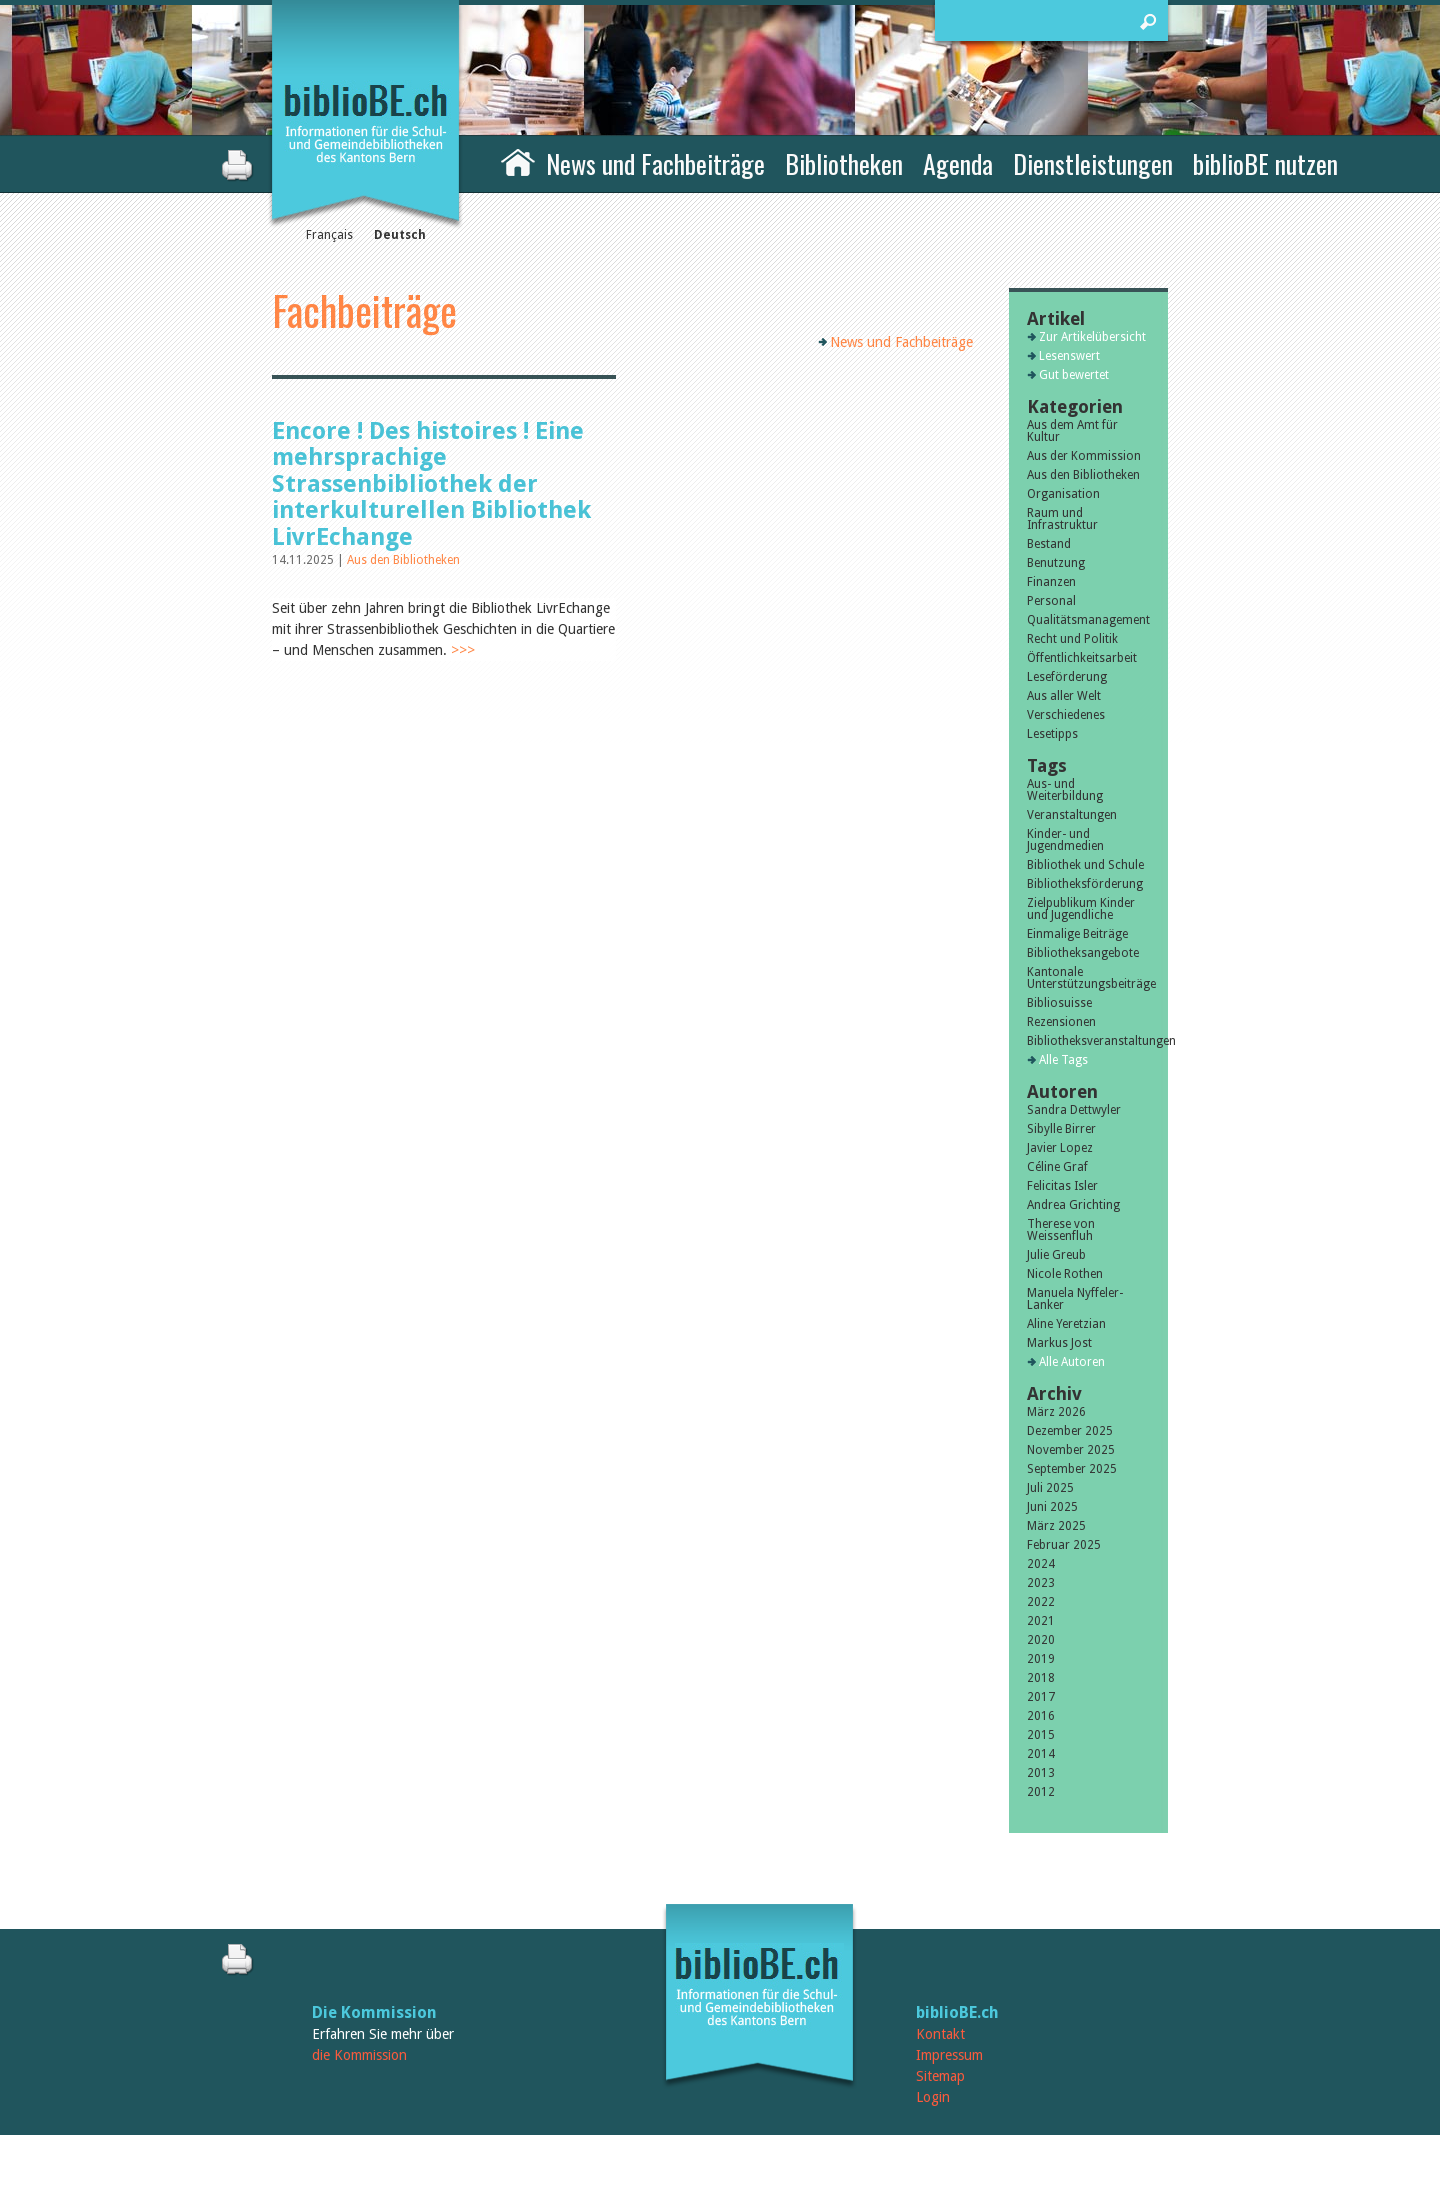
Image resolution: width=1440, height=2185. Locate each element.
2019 (1041, 1659)
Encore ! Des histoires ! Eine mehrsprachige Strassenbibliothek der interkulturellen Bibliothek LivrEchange (431, 484)
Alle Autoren (1072, 1362)
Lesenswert (1069, 356)
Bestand (1049, 544)
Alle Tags (1063, 1060)
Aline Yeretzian (1066, 1324)
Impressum (949, 2055)
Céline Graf (1057, 1167)
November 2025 (1071, 1450)
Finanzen (1051, 582)
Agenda (958, 163)
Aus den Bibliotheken (403, 560)
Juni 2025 (1052, 1507)
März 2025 (1056, 1526)
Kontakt (940, 2034)
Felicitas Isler (1062, 1186)
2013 (1041, 1773)
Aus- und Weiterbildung (1065, 790)
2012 (1041, 1792)
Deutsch (400, 235)
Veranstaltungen (1072, 815)
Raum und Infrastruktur (1062, 519)
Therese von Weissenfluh (1061, 1230)
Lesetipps (1052, 734)
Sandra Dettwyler (1074, 1110)
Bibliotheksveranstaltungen (1088, 1041)
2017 (1041, 1697)
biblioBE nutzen (1265, 163)
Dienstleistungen (1093, 163)
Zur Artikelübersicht (1092, 337)
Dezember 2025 (1070, 1431)
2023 (1041, 1583)
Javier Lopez (1060, 1148)
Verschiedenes (1066, 715)
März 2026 (1056, 1412)
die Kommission (359, 2055)
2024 (1041, 1564)
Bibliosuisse (1059, 1003)
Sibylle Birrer (1061, 1129)
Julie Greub (1056, 1255)
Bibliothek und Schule (1085, 865)
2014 (1041, 1754)
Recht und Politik (1072, 639)
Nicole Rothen (1065, 1274)
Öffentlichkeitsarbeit (1082, 658)
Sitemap (940, 2076)
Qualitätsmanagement (1088, 620)
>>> (463, 650)
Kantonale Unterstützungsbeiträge (1088, 978)
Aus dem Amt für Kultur (1072, 431)
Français (329, 235)
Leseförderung (1067, 677)
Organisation (1063, 494)
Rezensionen (1061, 1022)
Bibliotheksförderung (1085, 884)
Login (933, 2097)
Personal (1051, 601)
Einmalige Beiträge (1077, 934)
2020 (1041, 1640)
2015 (1041, 1735)
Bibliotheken (844, 163)
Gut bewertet (1074, 375)
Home (518, 161)
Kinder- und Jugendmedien (1065, 840)
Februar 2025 (1064, 1545)
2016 (1041, 1716)
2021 (1041, 1621)
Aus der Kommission (1084, 456)
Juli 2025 (1050, 1488)
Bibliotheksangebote (1083, 953)
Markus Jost (1059, 1343)
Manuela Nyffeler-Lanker (1075, 1299)
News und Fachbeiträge (655, 163)
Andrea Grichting (1073, 1205)
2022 (1041, 1602)
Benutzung (1056, 563)
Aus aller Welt (1064, 696)
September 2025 (1072, 1469)
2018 (1041, 1678)
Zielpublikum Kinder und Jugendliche (1081, 909)
